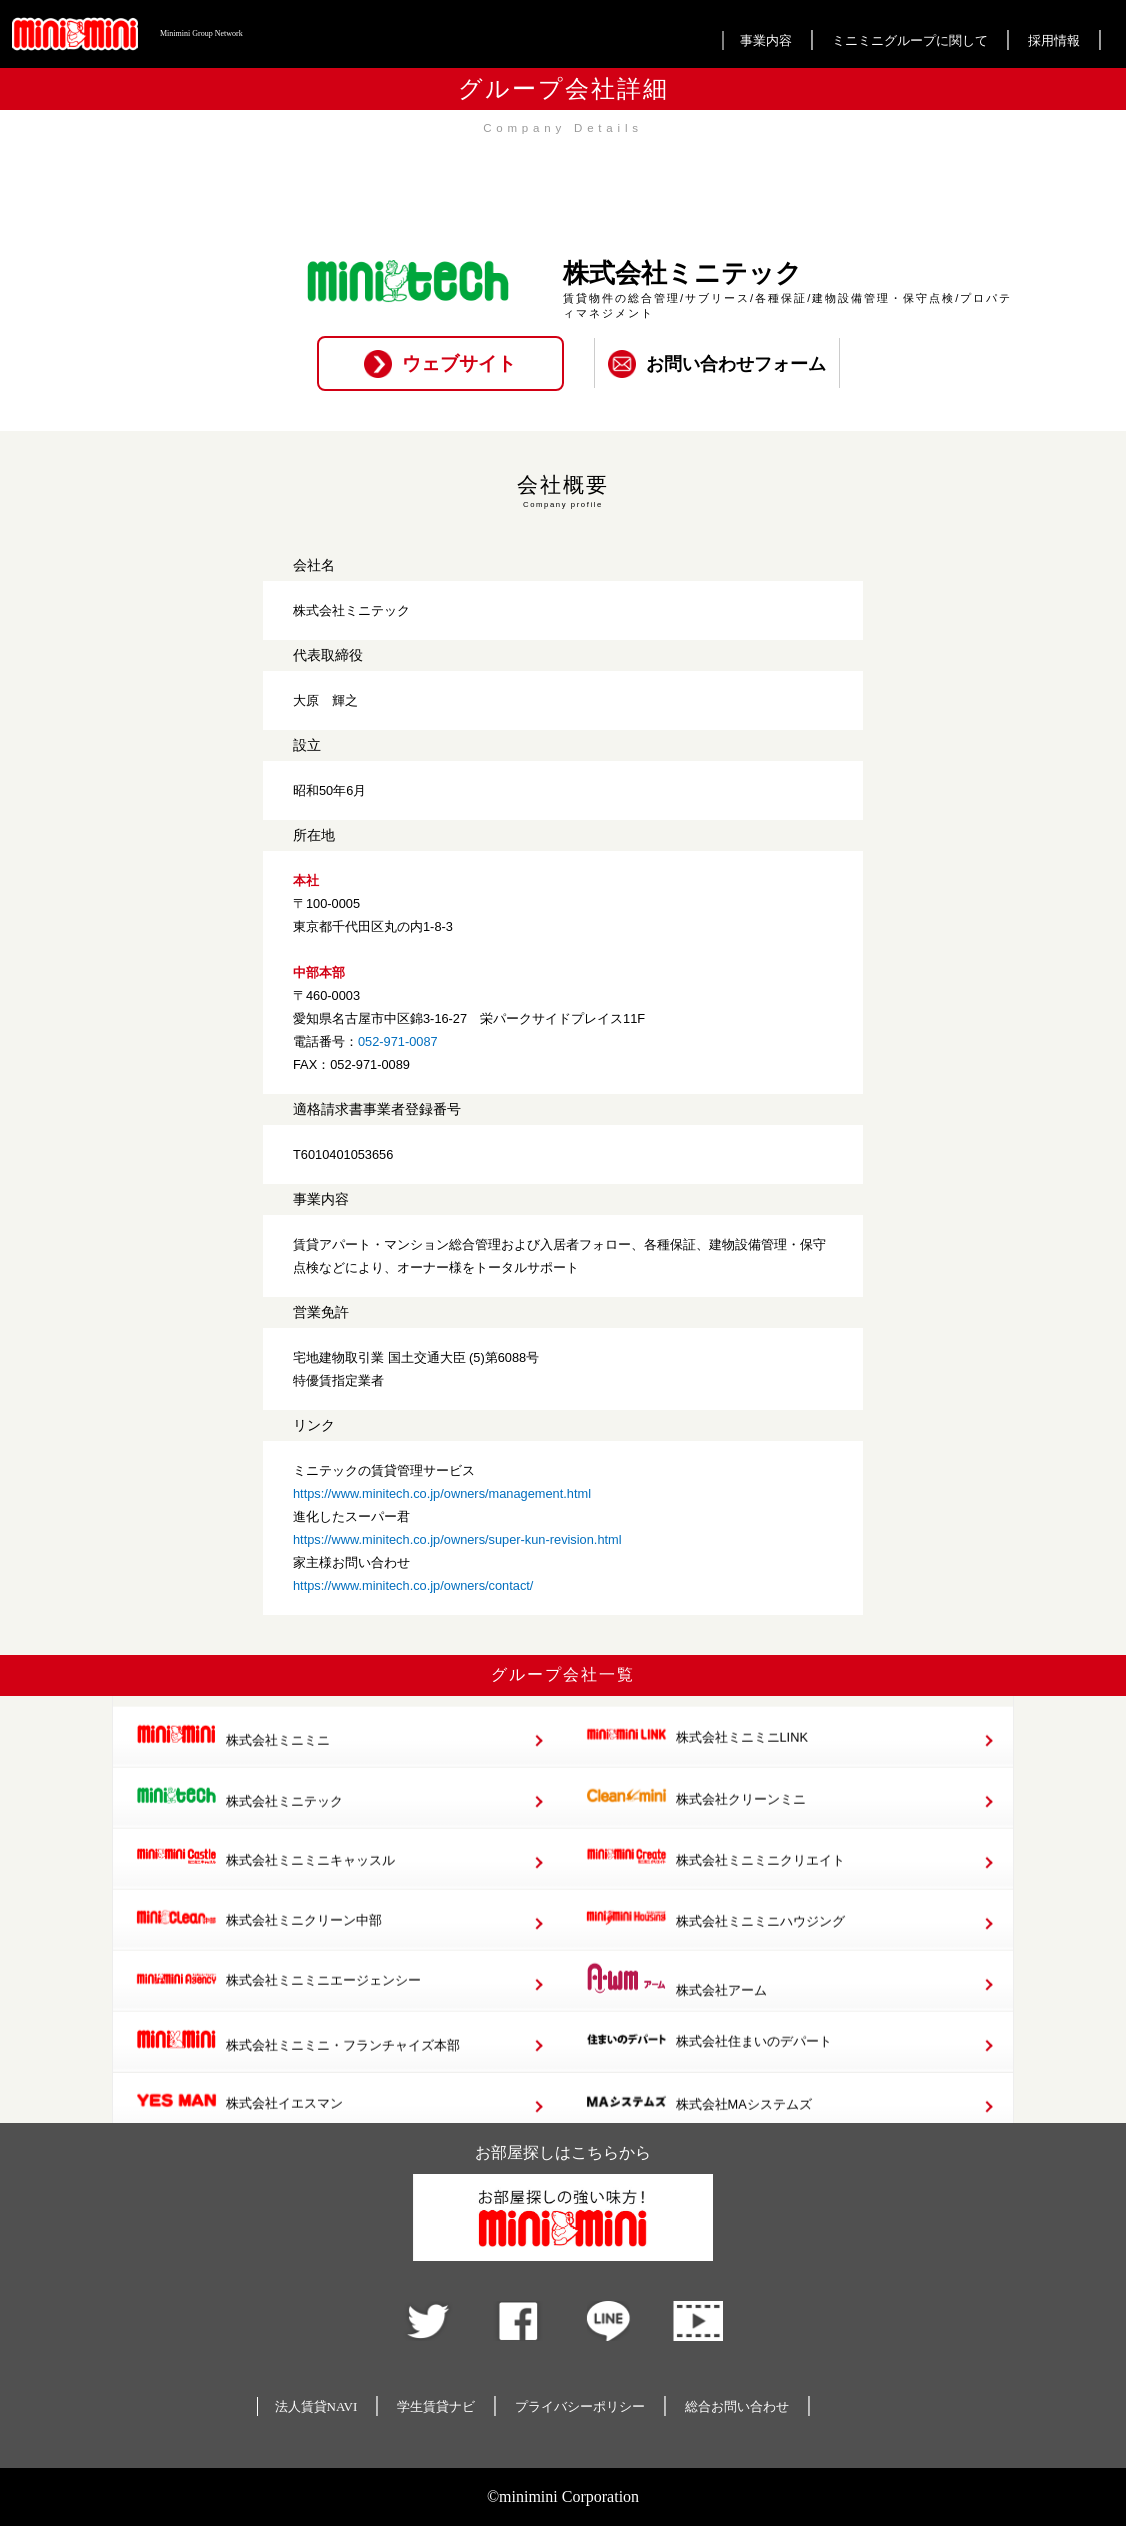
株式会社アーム (676, 2002)
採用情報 (1054, 40)
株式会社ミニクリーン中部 (259, 1941)
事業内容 (766, 40)
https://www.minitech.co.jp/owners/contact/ (413, 1585)
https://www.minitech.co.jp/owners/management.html (442, 1493)
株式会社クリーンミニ (696, 1819)
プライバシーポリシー (580, 2406)
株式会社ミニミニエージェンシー (278, 2001)
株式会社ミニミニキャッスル (265, 1880)
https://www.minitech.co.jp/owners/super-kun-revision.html (457, 1539)
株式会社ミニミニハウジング (715, 1940)
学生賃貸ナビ (436, 2406)
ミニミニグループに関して (910, 40)
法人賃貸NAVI (316, 2406)
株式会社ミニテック (239, 1819)
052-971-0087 (398, 1041)
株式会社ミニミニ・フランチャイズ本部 (298, 2063)
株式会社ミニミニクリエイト (715, 1880)
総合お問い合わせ (737, 2406)
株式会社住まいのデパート (709, 2063)
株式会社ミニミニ (233, 1758)
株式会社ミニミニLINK (697, 1758)
